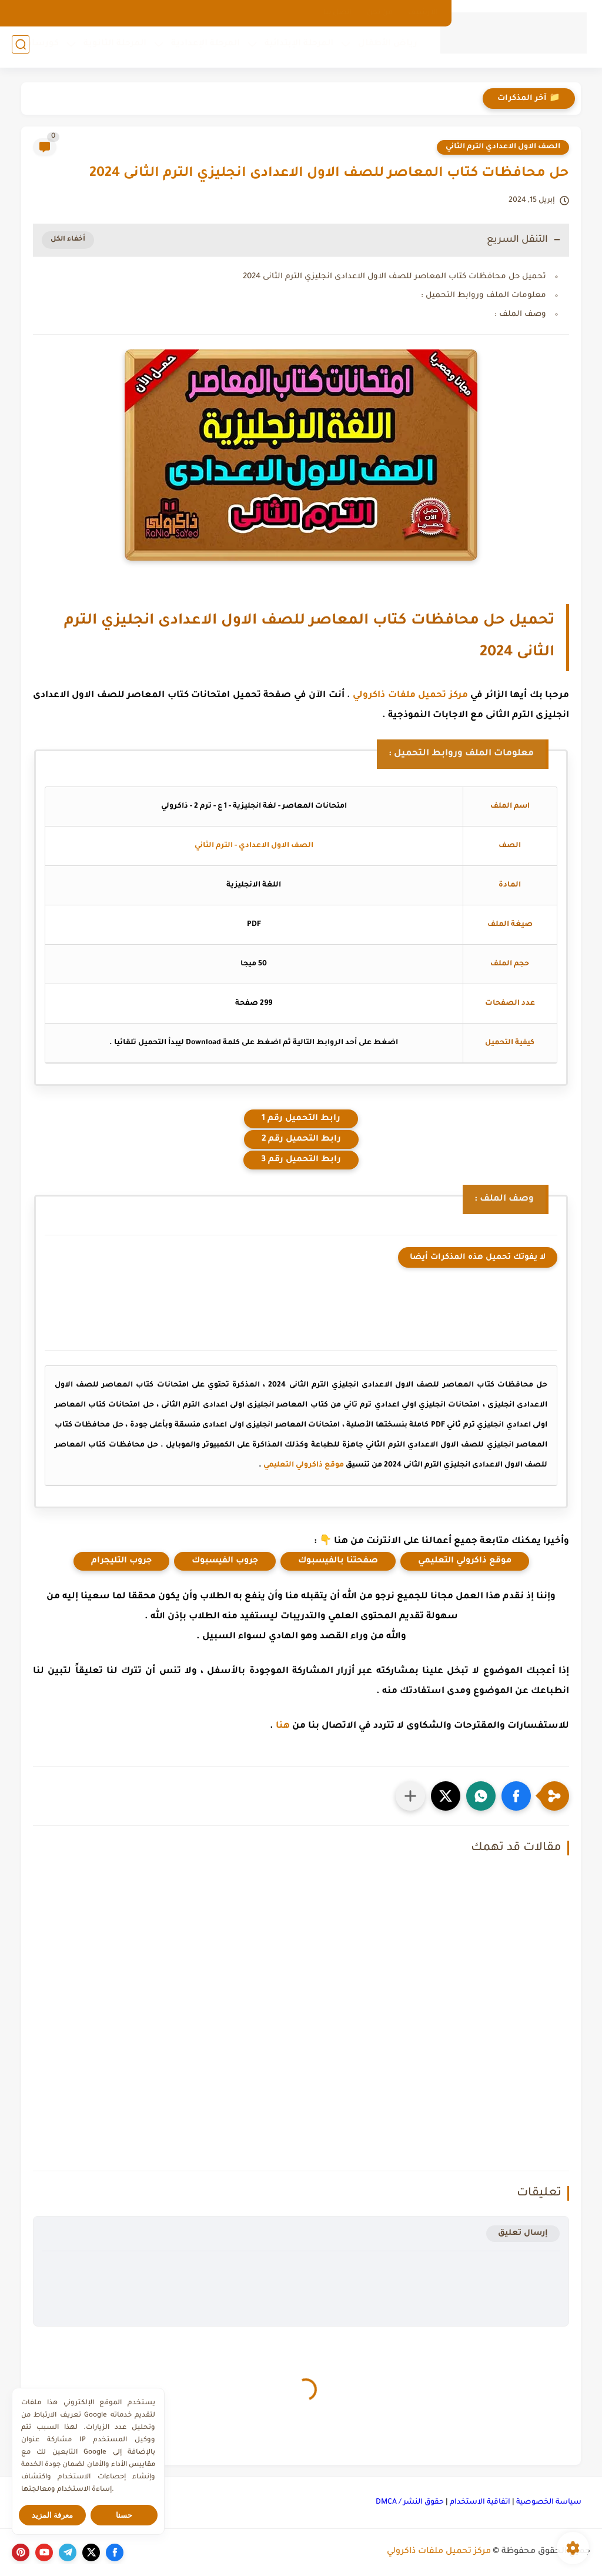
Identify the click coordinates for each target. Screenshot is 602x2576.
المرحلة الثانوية (111, 47)
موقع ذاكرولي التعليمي (303, 1465)
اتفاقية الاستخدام (480, 2502)
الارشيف (423, 13)
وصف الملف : (520, 314)
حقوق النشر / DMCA (410, 2502)
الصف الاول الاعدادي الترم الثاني (503, 147)
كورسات (37, 47)
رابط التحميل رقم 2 (301, 1139)
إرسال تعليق (523, 2233)
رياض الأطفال (384, 47)
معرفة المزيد (52, 2515)
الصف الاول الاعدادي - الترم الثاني (254, 846)
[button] (516, 1796)
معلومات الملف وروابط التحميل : (483, 295)
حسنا (124, 2515)
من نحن (380, 13)
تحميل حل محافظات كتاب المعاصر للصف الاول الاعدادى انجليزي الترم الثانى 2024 (394, 276)
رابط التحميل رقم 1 (301, 1119)
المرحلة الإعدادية (202, 47)
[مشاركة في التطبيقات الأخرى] (410, 1796)
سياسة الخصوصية (548, 2502)
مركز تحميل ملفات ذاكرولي (410, 696)
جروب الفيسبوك (225, 1561)
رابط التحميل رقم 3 (301, 1160)
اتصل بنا (337, 13)
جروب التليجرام (121, 1561)
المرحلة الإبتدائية (295, 47)
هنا (283, 1726)
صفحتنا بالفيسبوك (338, 1561)
